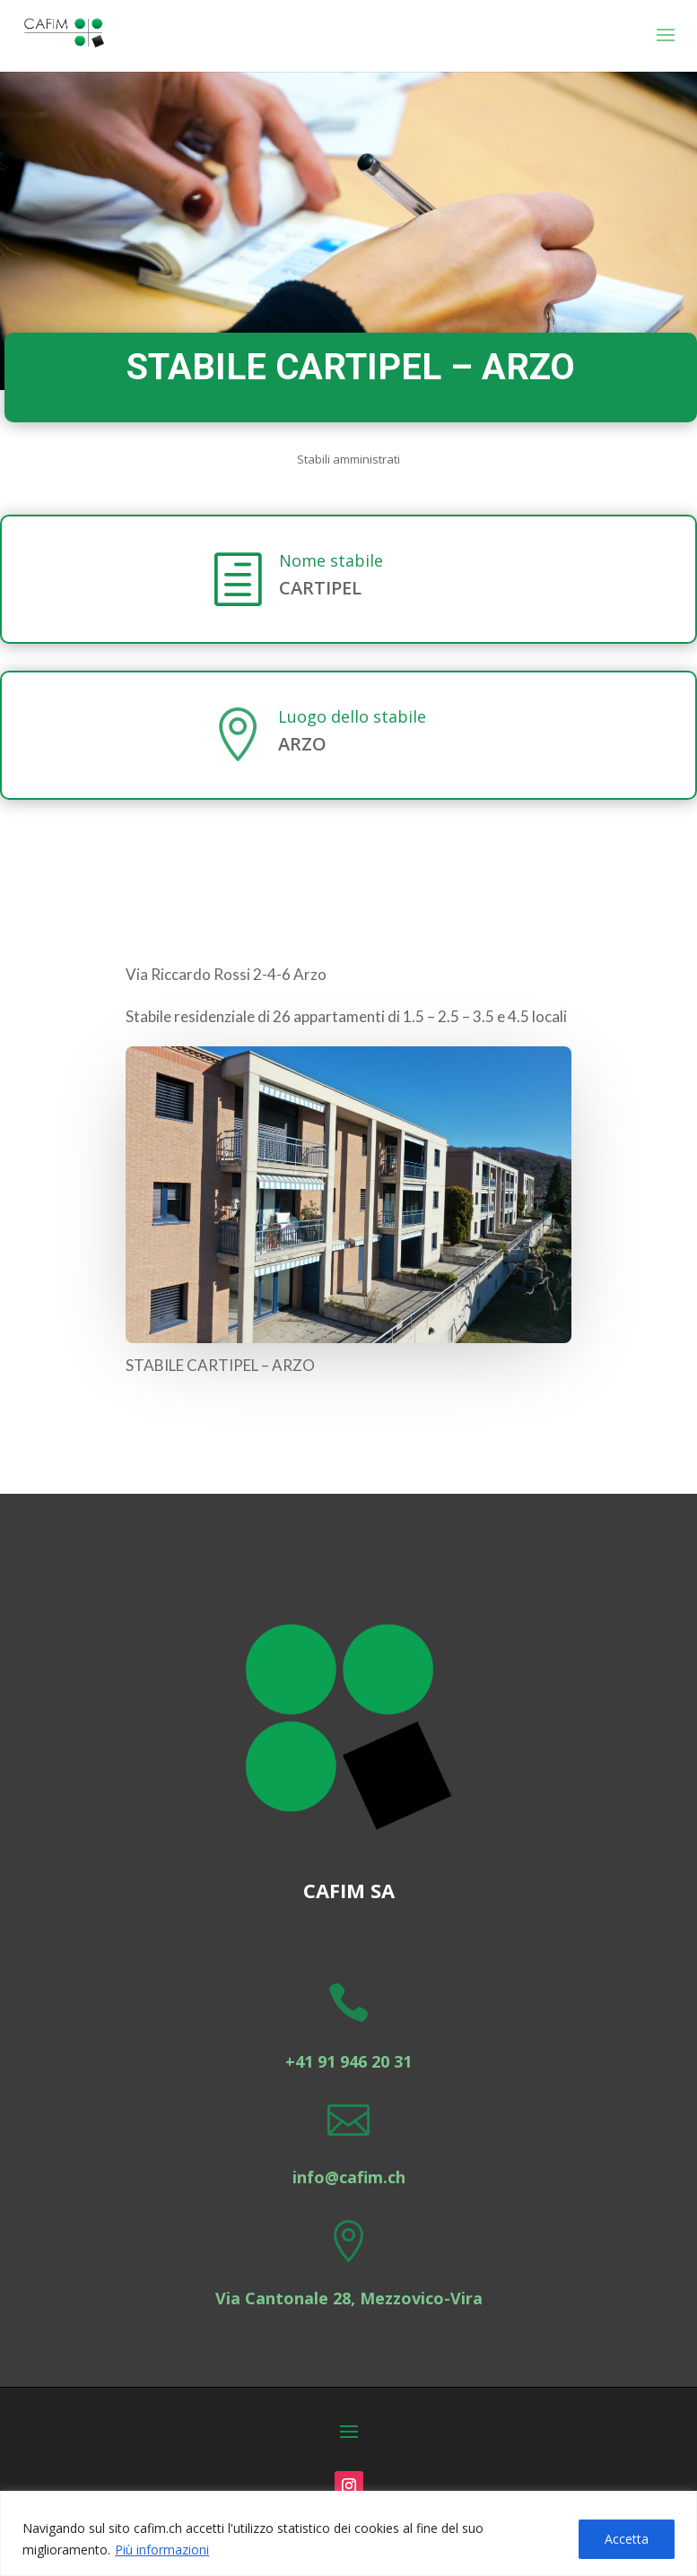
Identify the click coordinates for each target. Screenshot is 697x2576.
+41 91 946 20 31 (348, 2061)
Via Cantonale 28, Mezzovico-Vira (349, 2298)
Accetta (627, 2538)
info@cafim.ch (348, 2177)
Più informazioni (162, 2549)
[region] (348, 2533)
